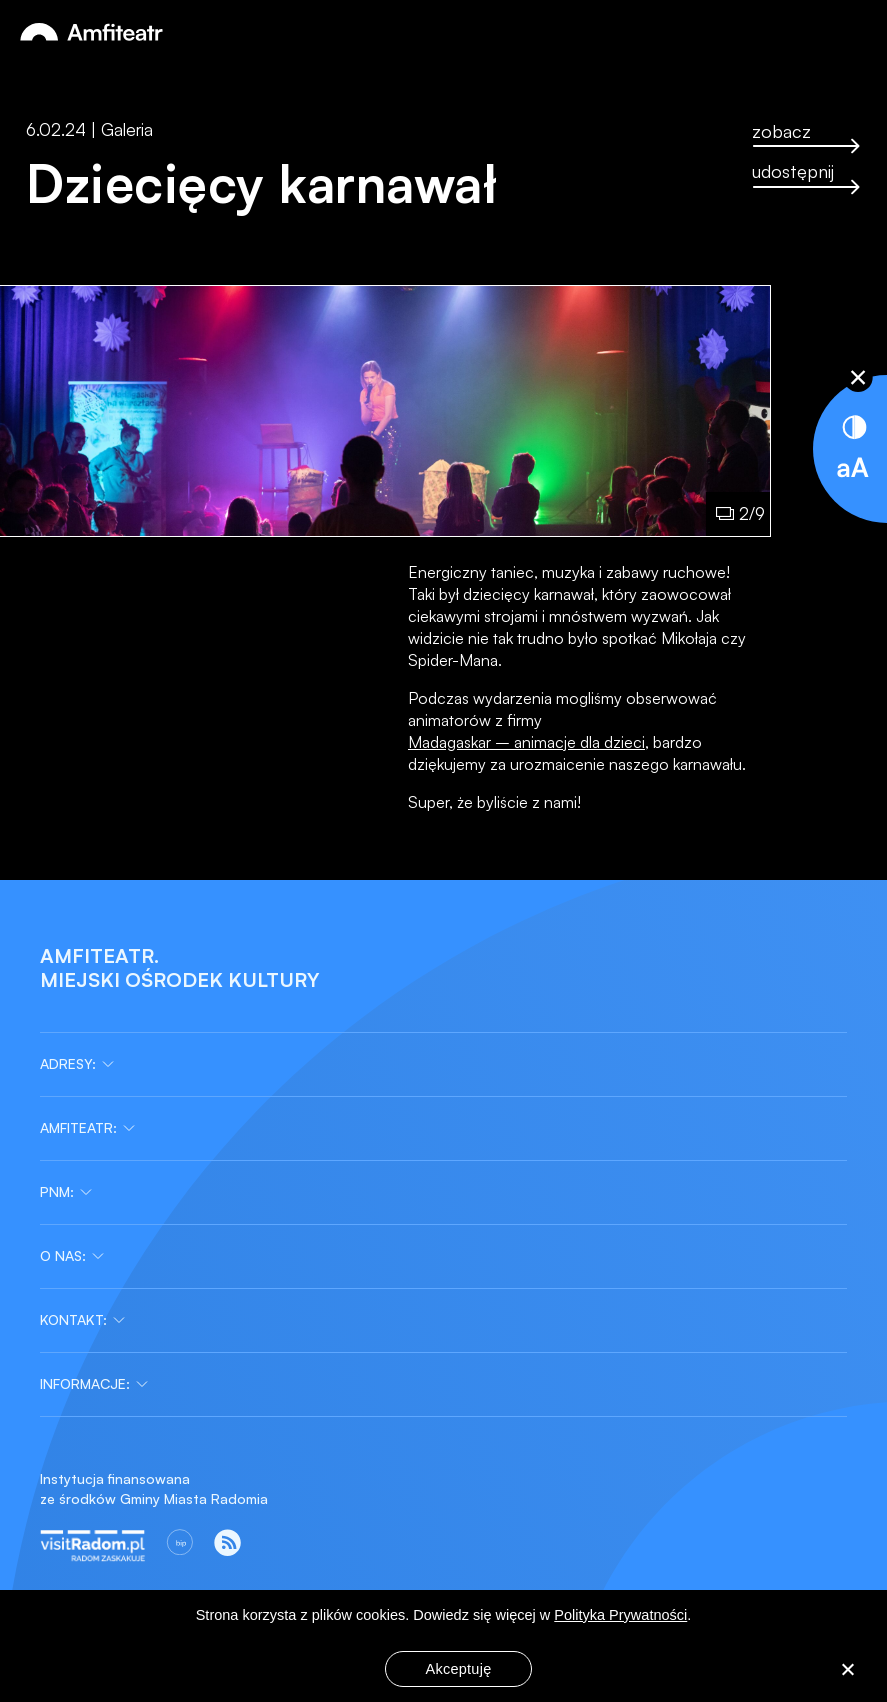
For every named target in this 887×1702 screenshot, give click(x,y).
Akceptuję (459, 1669)
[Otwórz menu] (851, 32)
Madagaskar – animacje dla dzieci (526, 742)
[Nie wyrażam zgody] (847, 1672)
